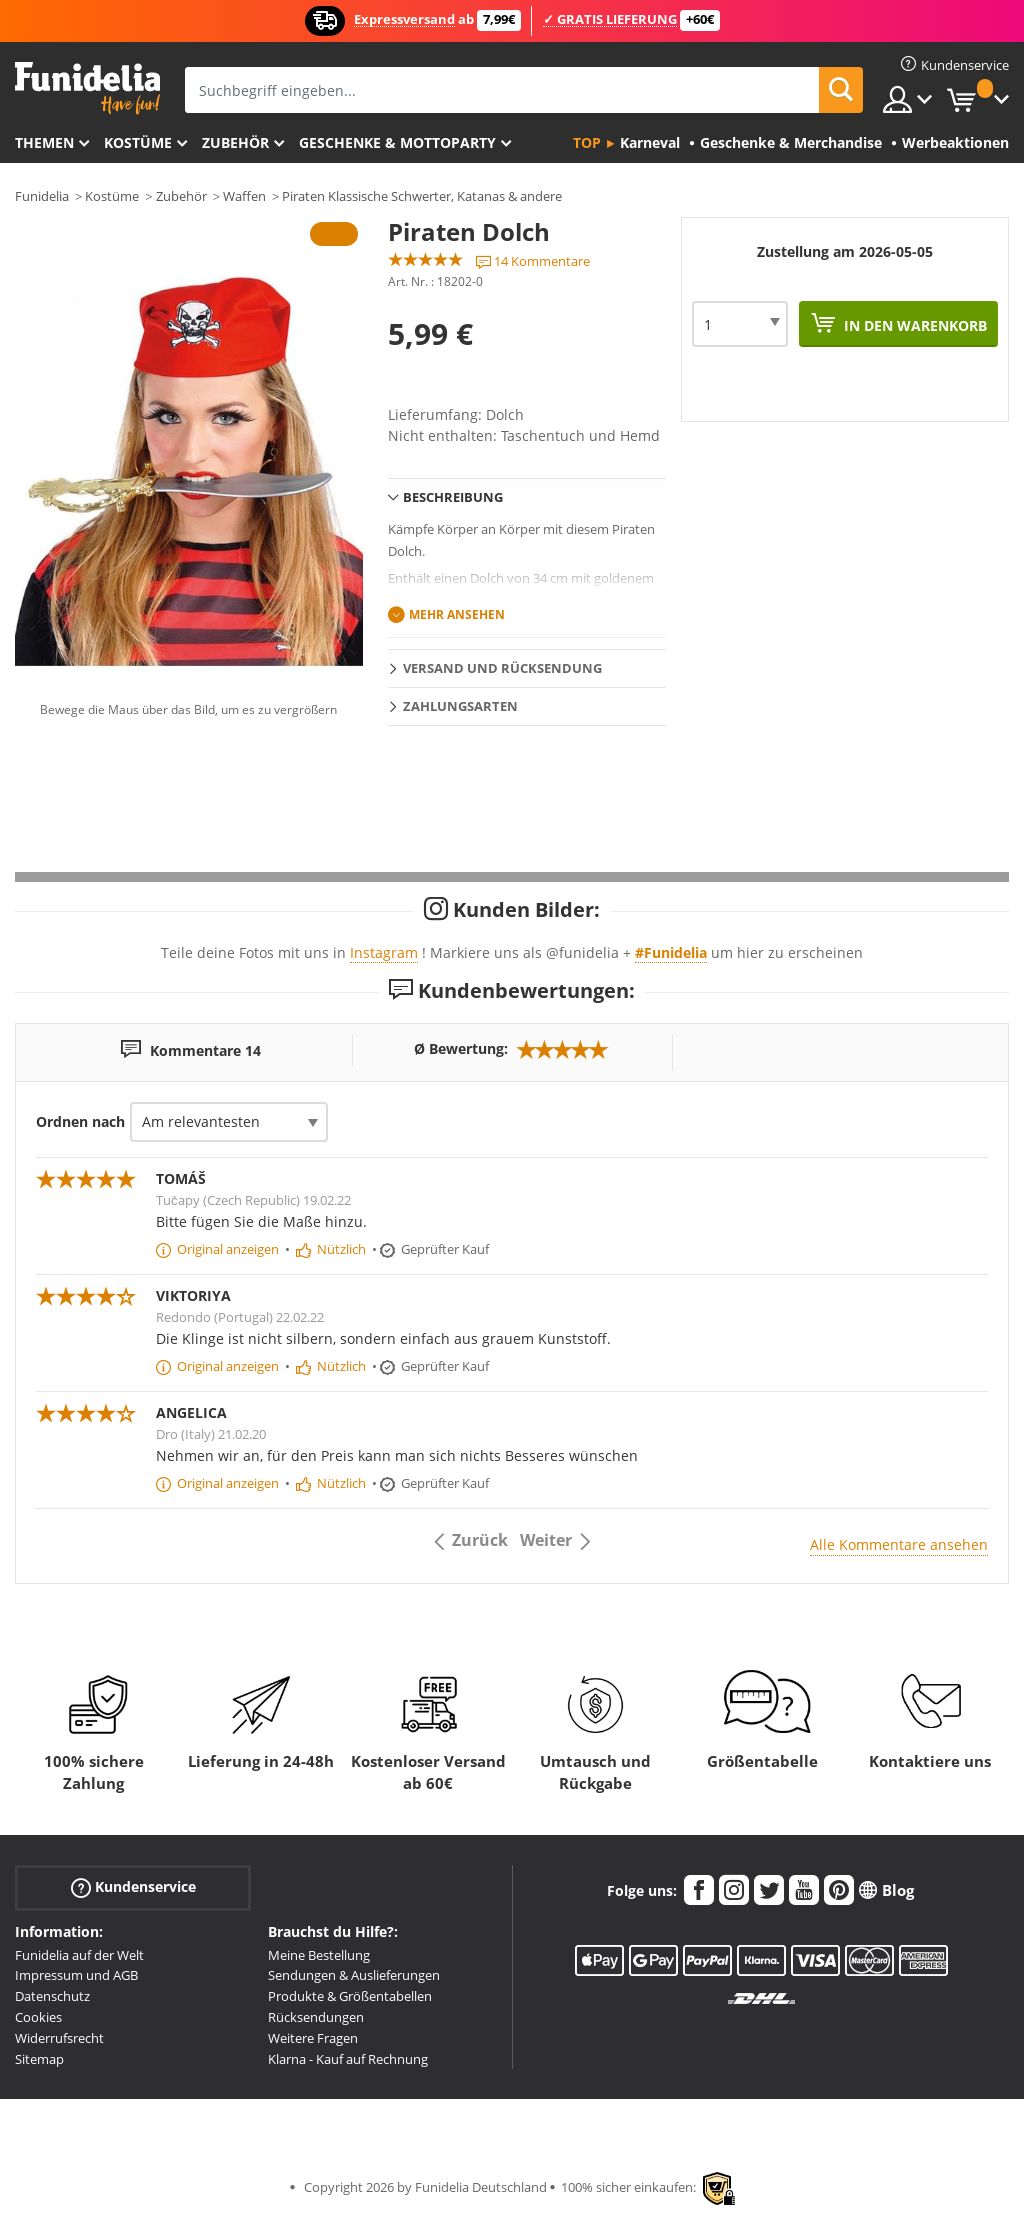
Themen (44, 142)
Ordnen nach (80, 1121)
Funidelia (42, 196)
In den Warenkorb (913, 325)
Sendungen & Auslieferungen (354, 1975)
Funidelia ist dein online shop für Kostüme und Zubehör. (87, 88)
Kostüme (138, 142)
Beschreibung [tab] (453, 497)
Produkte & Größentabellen (350, 1996)
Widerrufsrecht (59, 2038)
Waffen (244, 196)
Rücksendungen (316, 2017)
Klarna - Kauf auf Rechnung (348, 2059)
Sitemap (39, 2059)
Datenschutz (52, 1996)
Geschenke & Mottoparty (397, 142)
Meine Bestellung (319, 1955)
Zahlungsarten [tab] (460, 706)
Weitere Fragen (313, 2038)
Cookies (38, 2017)
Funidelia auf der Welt (79, 1955)
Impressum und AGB (76, 1975)
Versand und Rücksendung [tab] (502, 668)
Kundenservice (133, 1886)
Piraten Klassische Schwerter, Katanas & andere (422, 196)
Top (587, 142)
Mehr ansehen (457, 614)
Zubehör (235, 142)
